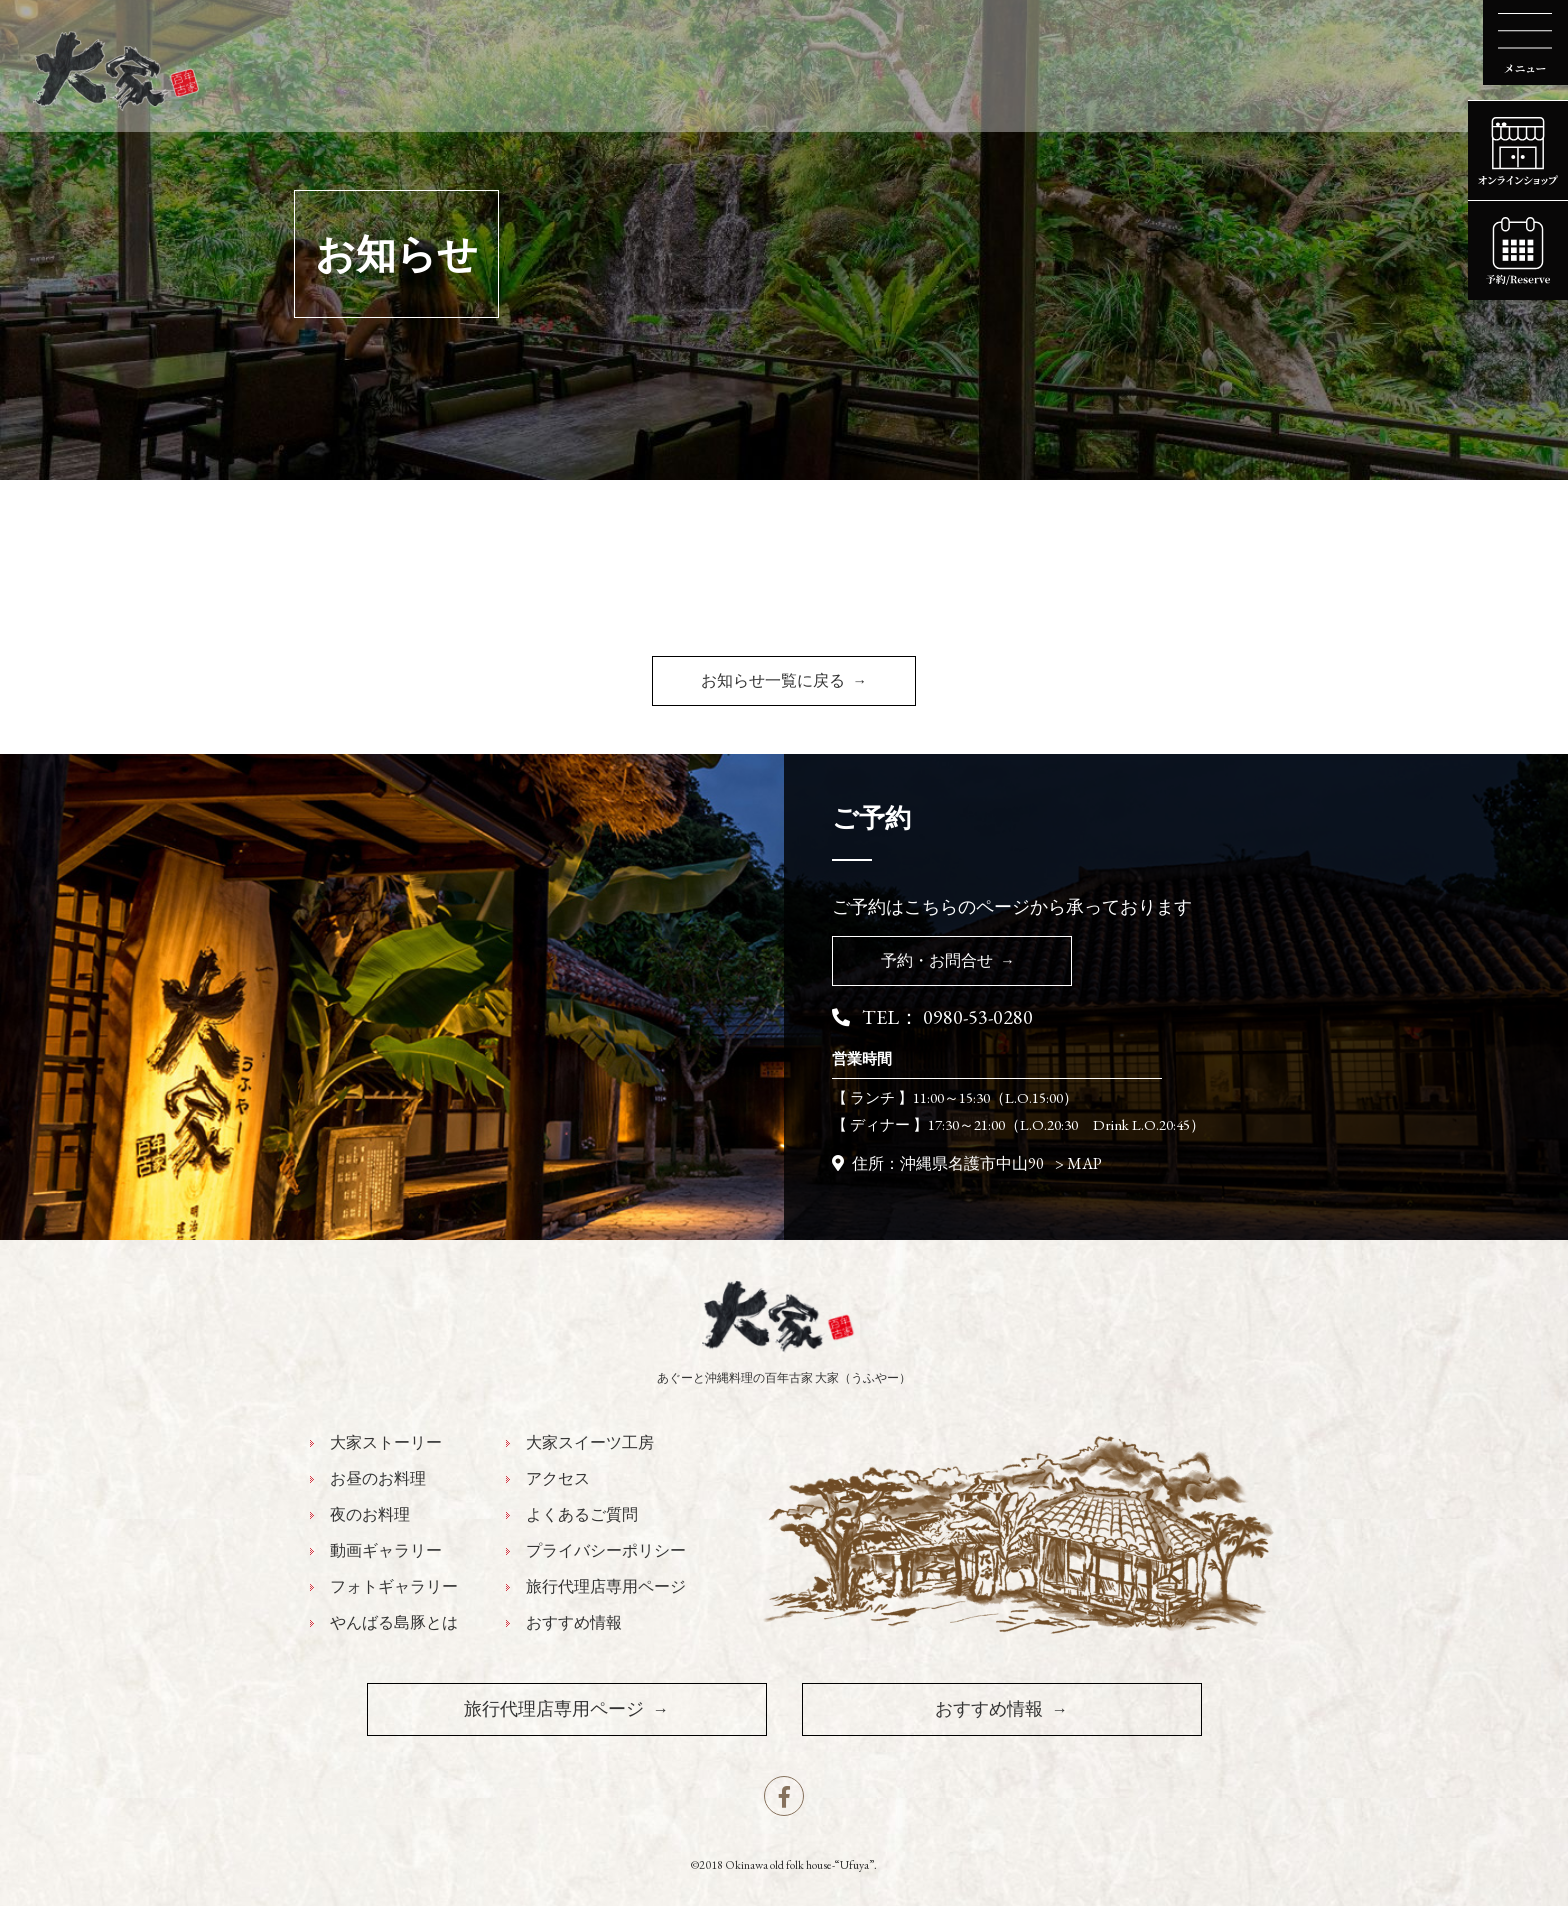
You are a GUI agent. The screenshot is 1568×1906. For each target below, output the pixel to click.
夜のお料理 (370, 1515)
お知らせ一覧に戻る (773, 680)
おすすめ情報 (574, 1623)
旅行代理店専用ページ (606, 1587)
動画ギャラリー (386, 1551)
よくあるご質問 (582, 1515)
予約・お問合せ (937, 960)
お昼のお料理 (378, 1479)
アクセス (558, 1479)
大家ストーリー (386, 1443)
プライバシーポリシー (606, 1551)
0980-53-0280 (978, 1017)
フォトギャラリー (394, 1587)
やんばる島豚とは (394, 1623)
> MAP (1078, 1163)
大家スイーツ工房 (590, 1443)
